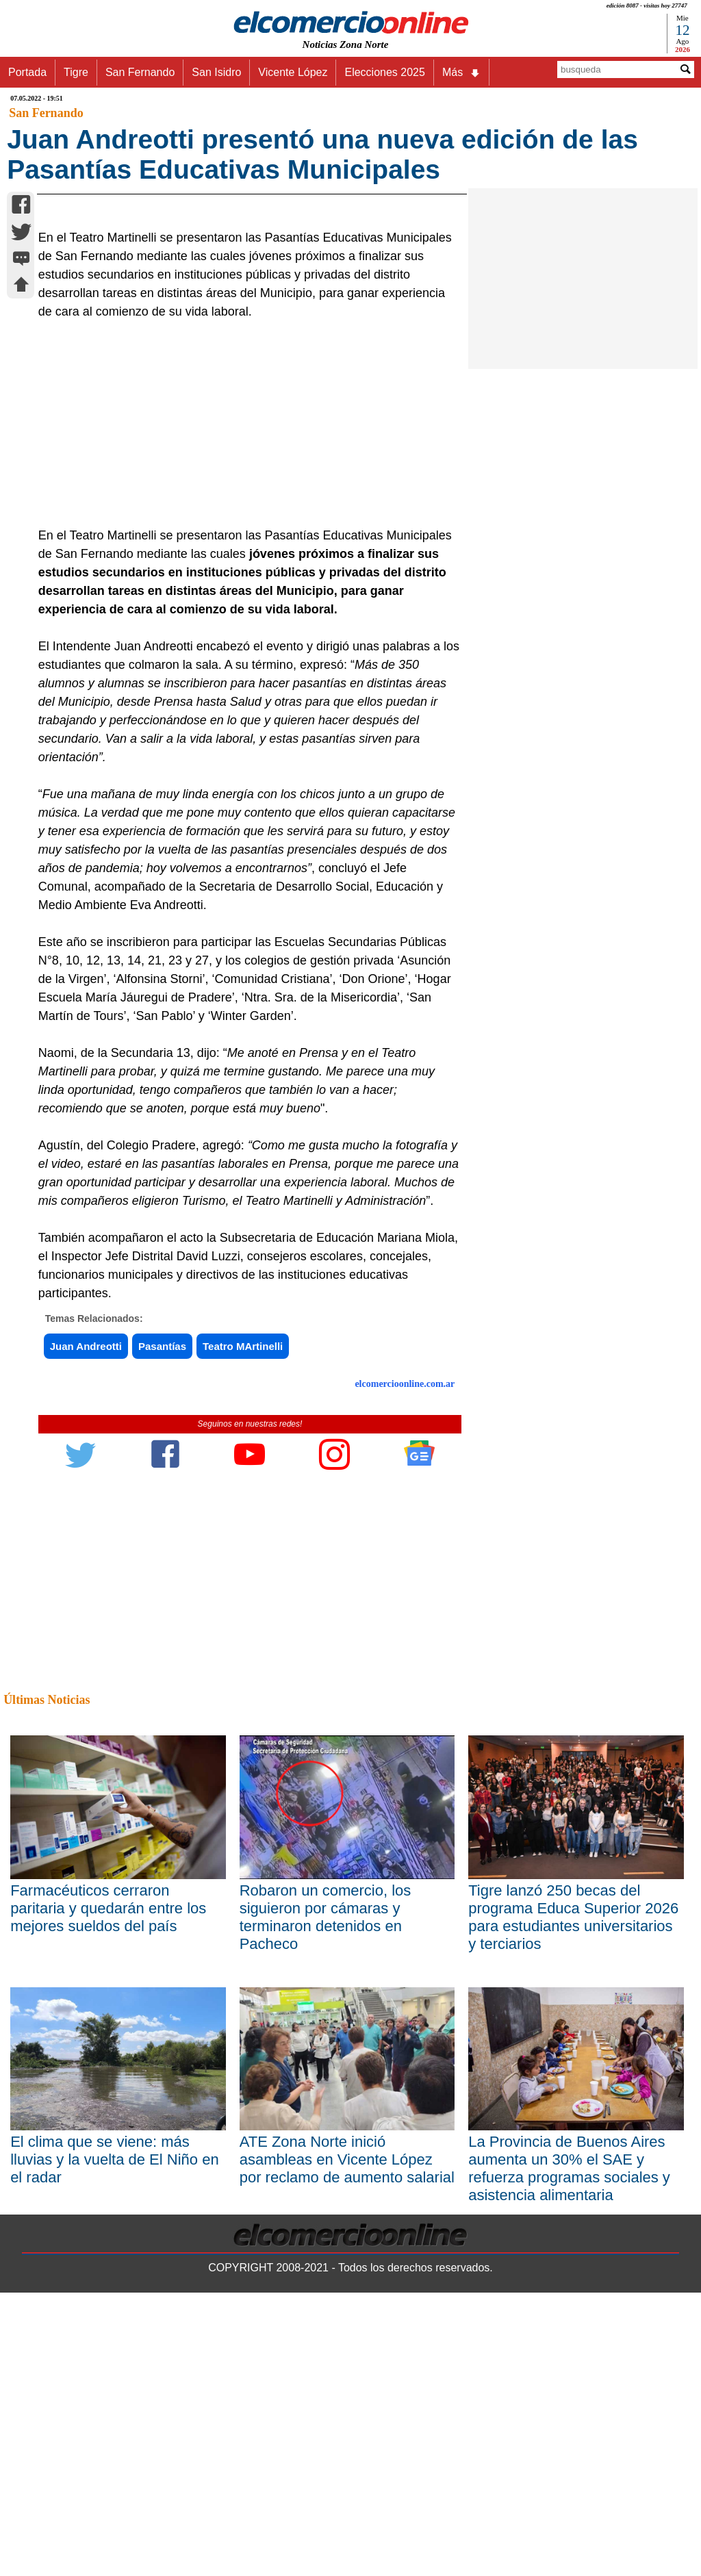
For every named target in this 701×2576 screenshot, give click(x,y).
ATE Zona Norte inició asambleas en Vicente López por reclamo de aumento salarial (347, 2442)
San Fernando (140, 72)
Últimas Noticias (46, 1983)
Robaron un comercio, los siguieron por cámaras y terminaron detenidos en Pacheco (325, 2200)
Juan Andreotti (86, 1629)
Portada (27, 72)
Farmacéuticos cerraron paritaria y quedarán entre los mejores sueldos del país (108, 2191)
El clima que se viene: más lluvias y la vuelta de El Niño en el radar (114, 2442)
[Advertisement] (243, 707)
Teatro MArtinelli (243, 1629)
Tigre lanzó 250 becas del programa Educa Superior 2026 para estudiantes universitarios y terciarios (573, 2200)
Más (461, 72)
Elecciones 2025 (384, 72)
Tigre (76, 72)
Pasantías (162, 1629)
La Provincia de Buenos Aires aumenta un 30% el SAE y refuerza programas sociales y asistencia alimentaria (569, 2451)
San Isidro (216, 72)
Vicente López (292, 72)
